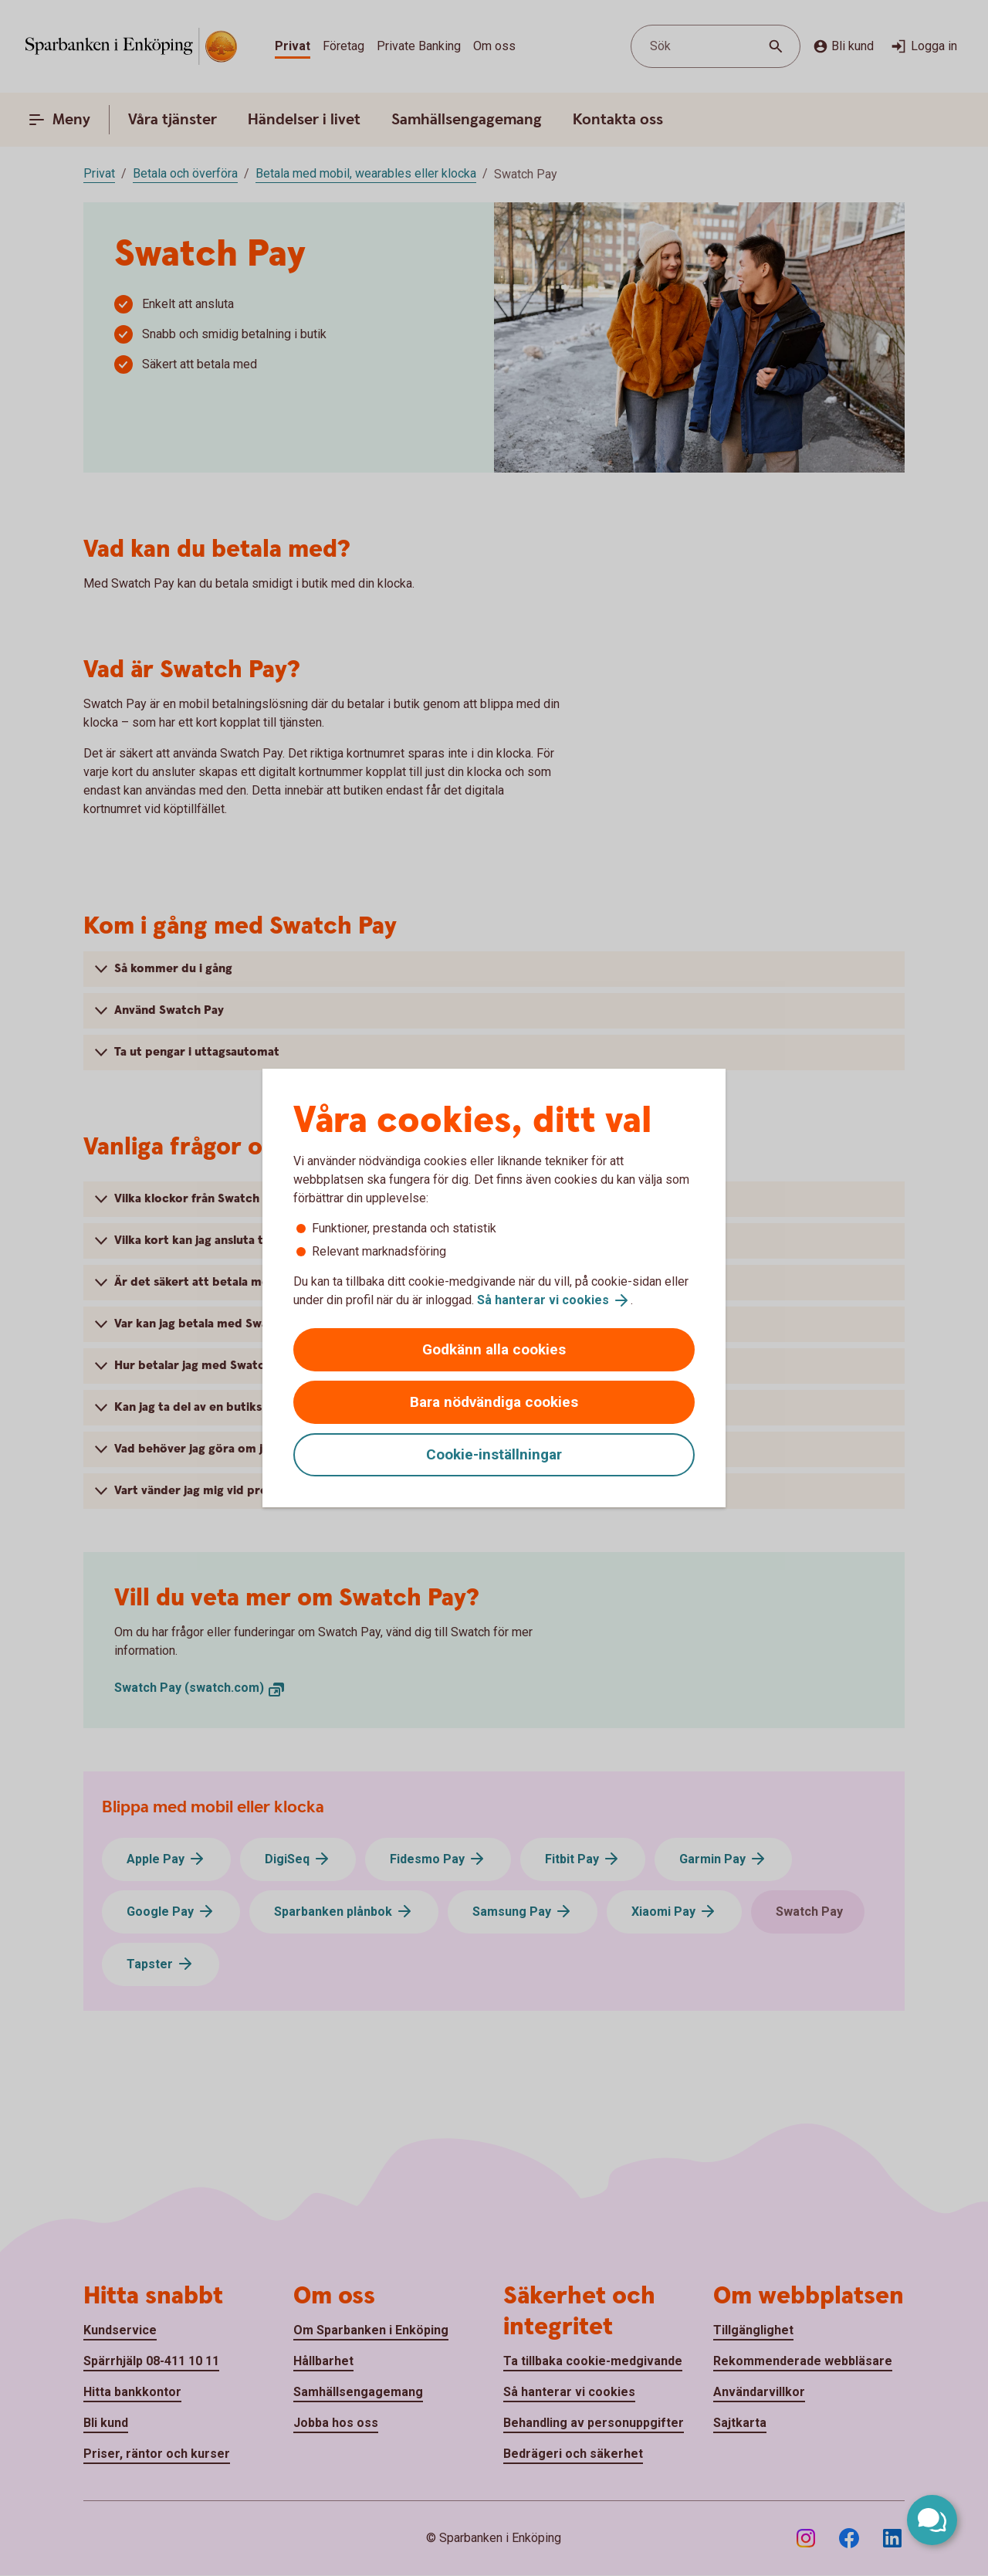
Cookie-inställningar (494, 1454)
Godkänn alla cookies (494, 1349)
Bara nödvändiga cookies (494, 1402)
